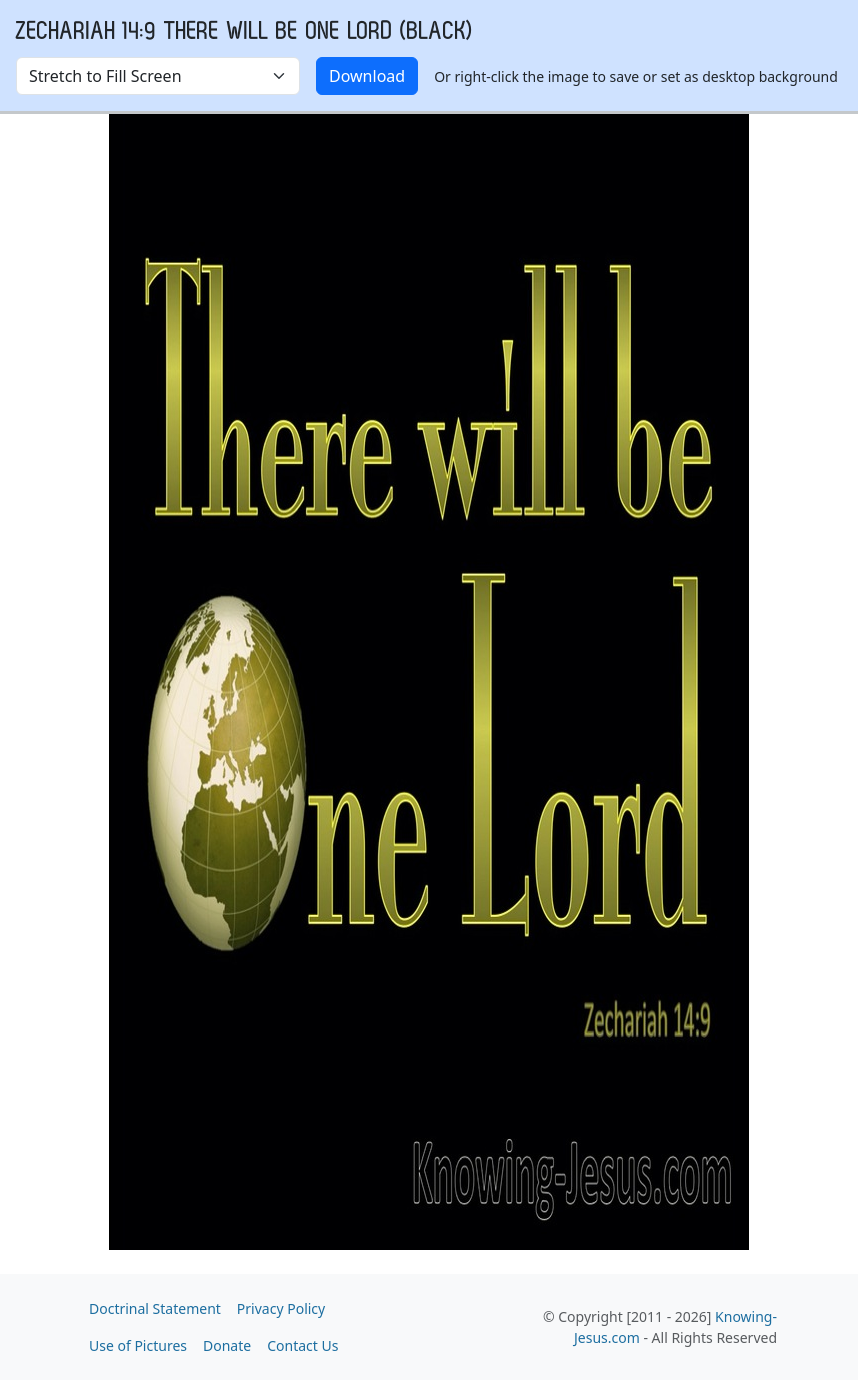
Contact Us (302, 1345)
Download (367, 76)
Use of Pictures (138, 1345)
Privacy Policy (281, 1308)
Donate (227, 1345)
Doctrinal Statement (155, 1308)
